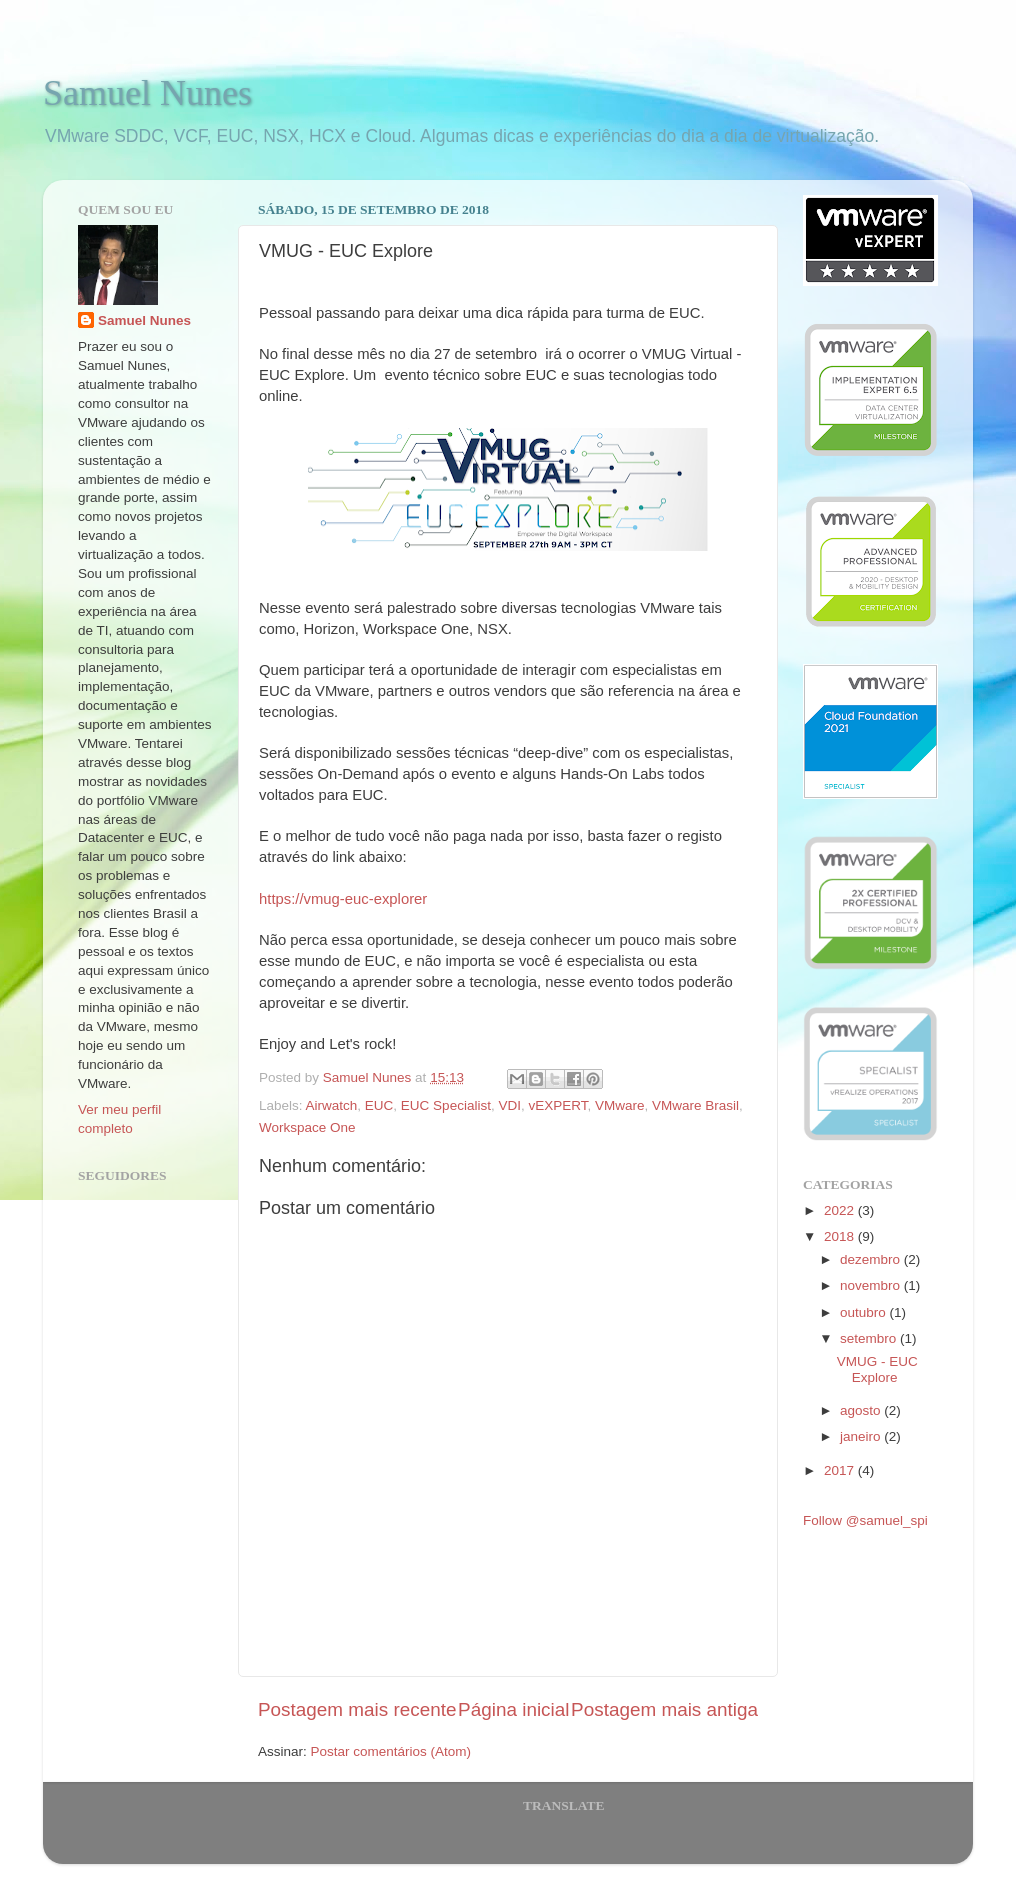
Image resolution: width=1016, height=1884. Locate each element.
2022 (841, 1210)
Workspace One (307, 1127)
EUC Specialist (446, 1105)
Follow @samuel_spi (865, 1520)
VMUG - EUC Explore (877, 1369)
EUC (379, 1105)
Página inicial (513, 1709)
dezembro (872, 1259)
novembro (872, 1285)
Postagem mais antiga (664, 1709)
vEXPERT (557, 1105)
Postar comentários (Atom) (391, 1751)
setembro (870, 1338)
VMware (620, 1105)
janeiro (862, 1436)
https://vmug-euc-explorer (343, 899)
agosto (862, 1410)
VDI (509, 1105)
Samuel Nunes (147, 93)
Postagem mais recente (357, 1709)
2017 (841, 1470)
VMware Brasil (695, 1105)
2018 (841, 1236)
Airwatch (332, 1105)
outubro (865, 1312)
